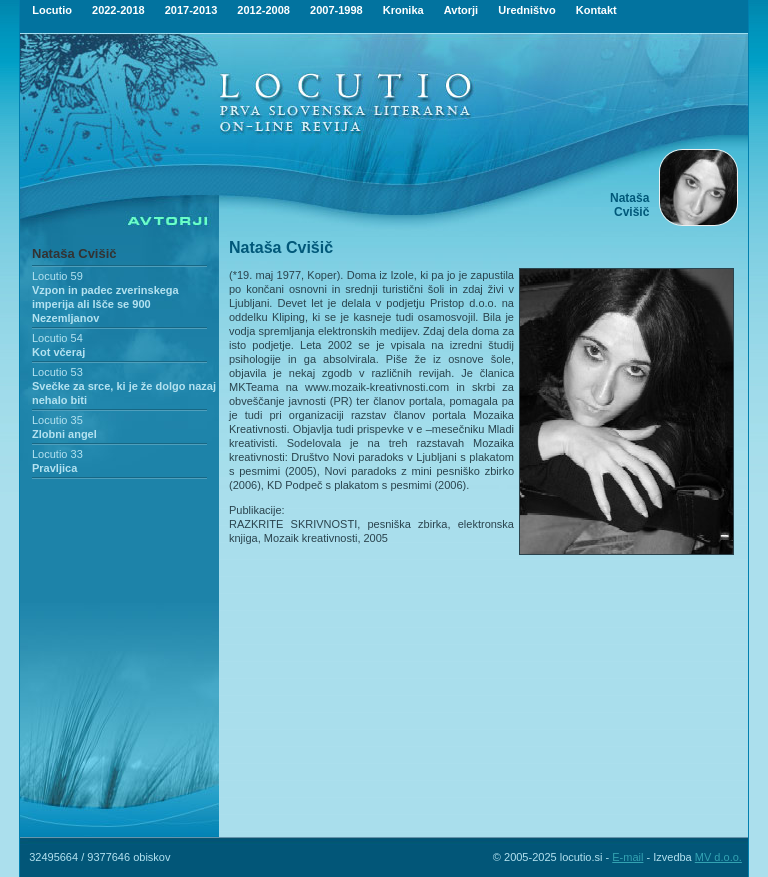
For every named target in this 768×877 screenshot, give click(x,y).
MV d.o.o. (718, 857)
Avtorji (461, 10)
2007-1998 (336, 10)
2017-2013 (191, 10)
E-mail (627, 857)
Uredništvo (526, 10)
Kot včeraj (58, 352)
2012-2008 (263, 10)
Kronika (403, 10)
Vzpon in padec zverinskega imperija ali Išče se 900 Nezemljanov (105, 304)
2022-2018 (118, 10)
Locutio (52, 10)
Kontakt (596, 10)
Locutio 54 (57, 338)
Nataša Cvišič (74, 253)
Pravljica (54, 468)
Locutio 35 (57, 420)
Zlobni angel (64, 434)
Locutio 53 (57, 372)
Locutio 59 (57, 276)
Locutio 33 (57, 454)
